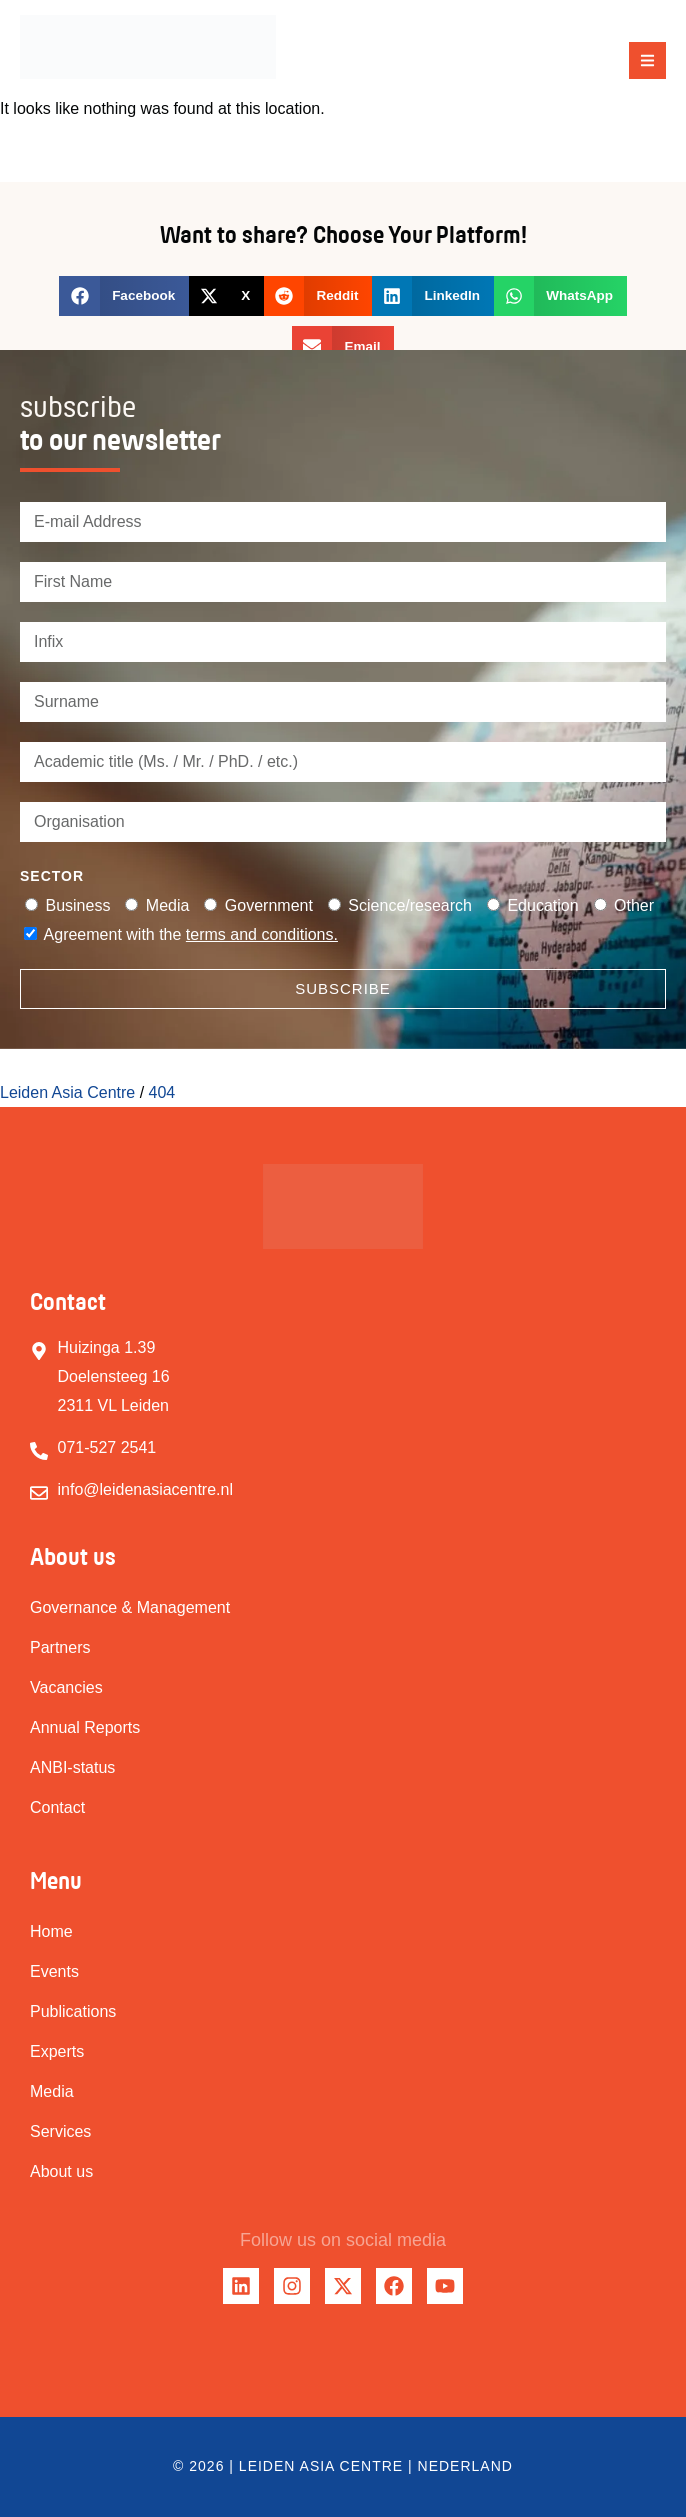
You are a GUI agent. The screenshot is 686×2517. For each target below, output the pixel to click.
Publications (73, 2011)
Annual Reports (85, 1727)
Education (542, 905)
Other (634, 905)
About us (61, 2171)
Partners (60, 1647)
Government (269, 905)
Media (168, 905)
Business (77, 905)
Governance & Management (130, 1607)
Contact (57, 1807)
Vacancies (66, 1687)
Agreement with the (191, 934)
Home (51, 1931)
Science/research (410, 905)
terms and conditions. (262, 934)
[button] (647, 60)
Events (54, 1971)
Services (60, 2131)
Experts (57, 2051)
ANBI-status (72, 1767)
